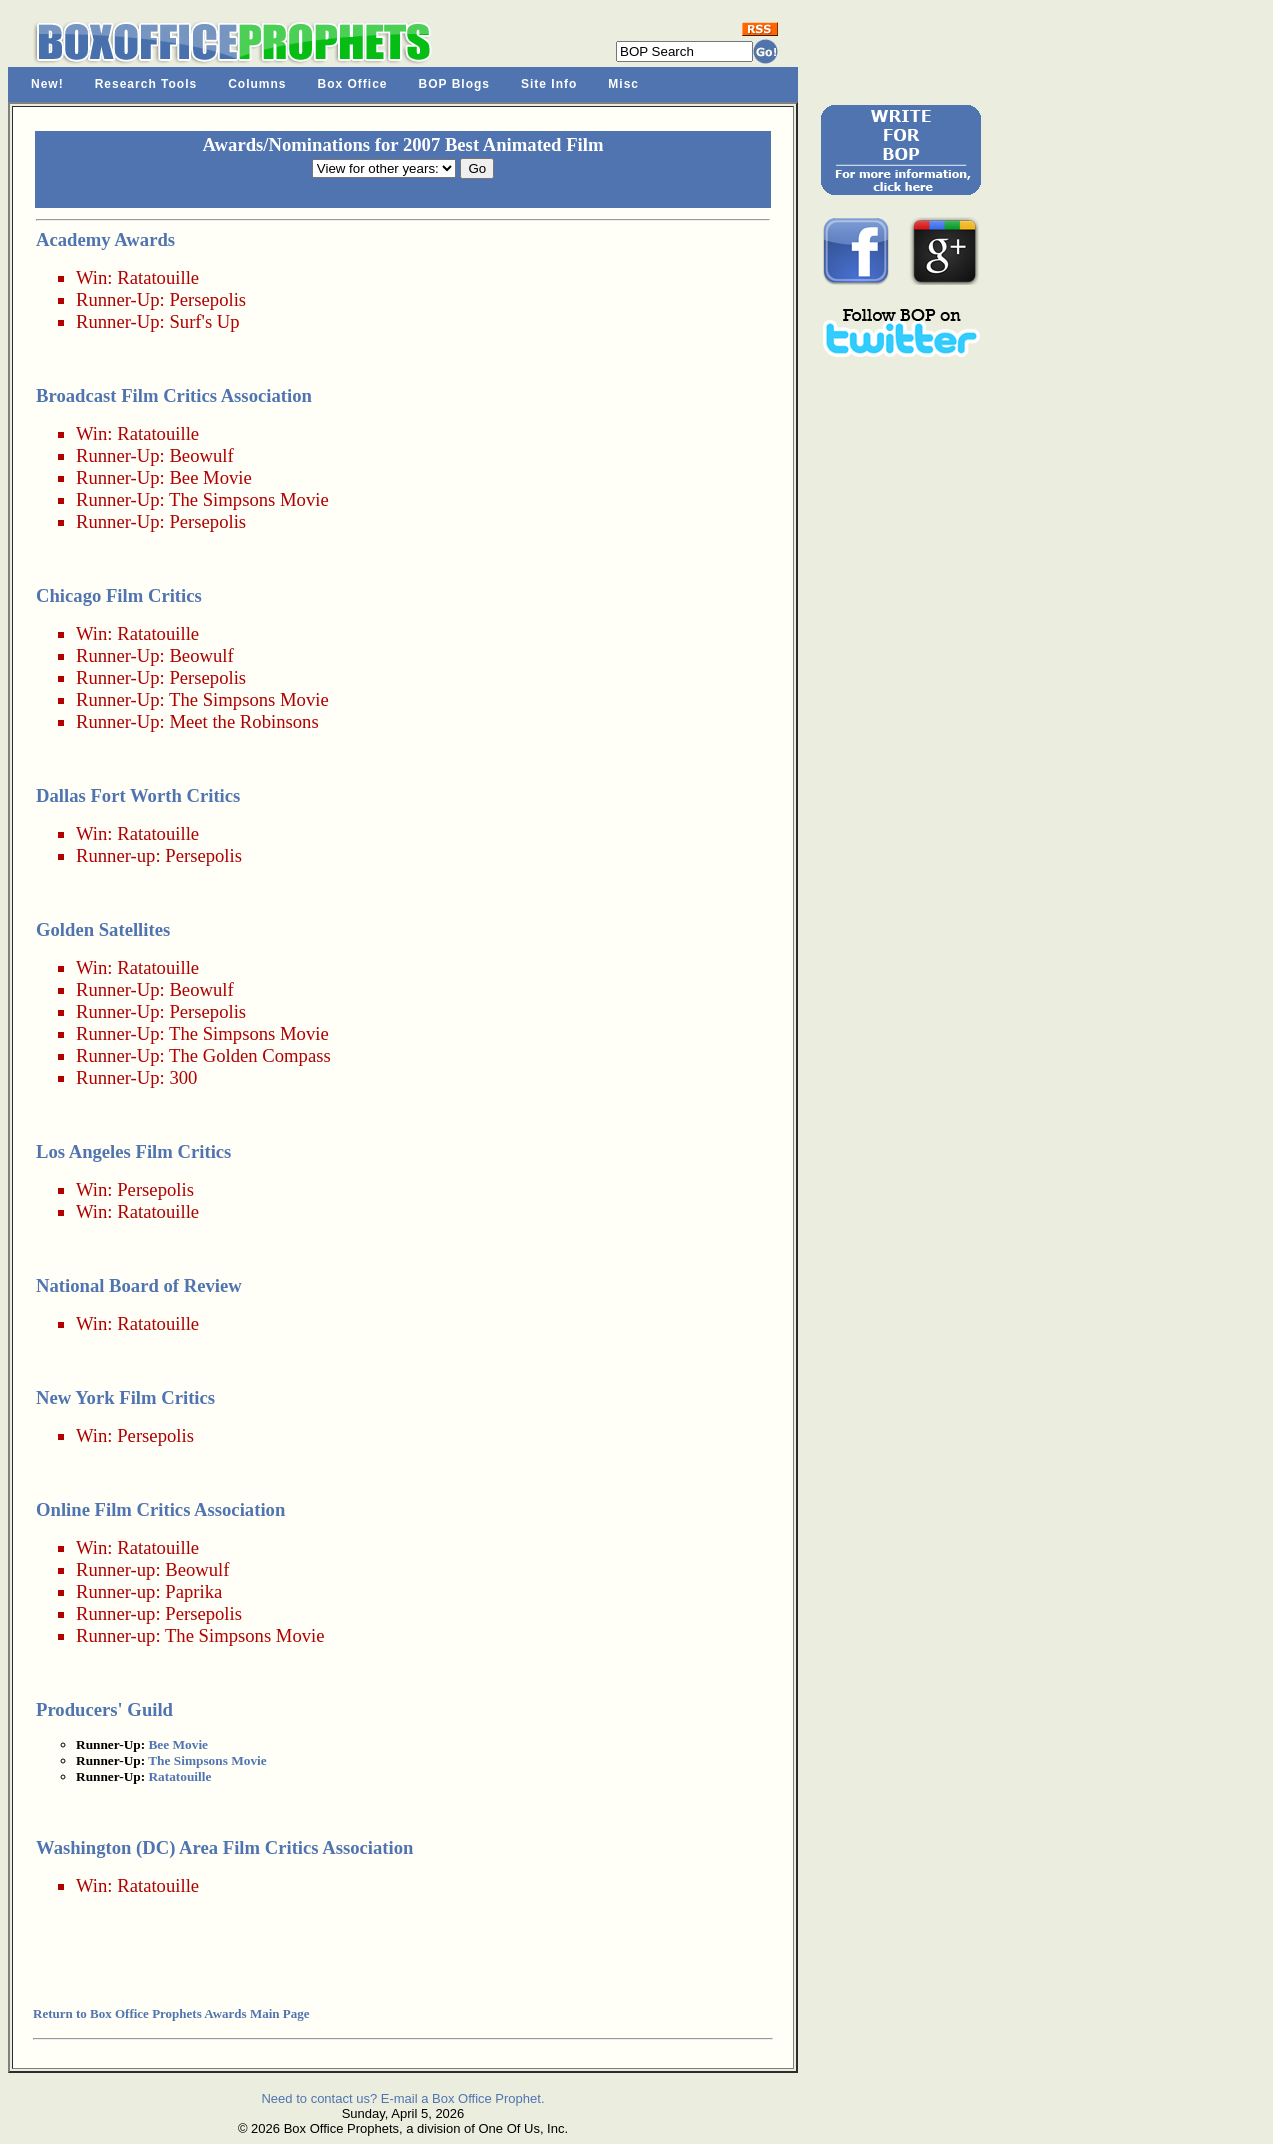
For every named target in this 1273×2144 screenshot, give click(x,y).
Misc (623, 84)
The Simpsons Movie (249, 499)
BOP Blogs (454, 84)
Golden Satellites (103, 929)
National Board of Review (139, 1285)
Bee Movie (210, 477)
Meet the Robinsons (243, 721)
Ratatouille (158, 277)
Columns (257, 84)
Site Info (549, 84)
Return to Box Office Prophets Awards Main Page (171, 2013)
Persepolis (207, 299)
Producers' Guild (104, 1709)
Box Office (353, 84)
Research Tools (146, 84)
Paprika (193, 1591)
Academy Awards (105, 239)
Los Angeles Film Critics (133, 1151)
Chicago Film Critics (119, 595)
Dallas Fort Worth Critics (138, 795)
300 (183, 1077)
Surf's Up (204, 321)
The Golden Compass (250, 1055)
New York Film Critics (125, 1397)
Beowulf (201, 455)
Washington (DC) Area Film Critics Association (224, 1847)
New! (47, 84)
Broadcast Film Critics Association (174, 395)
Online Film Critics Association (160, 1509)
